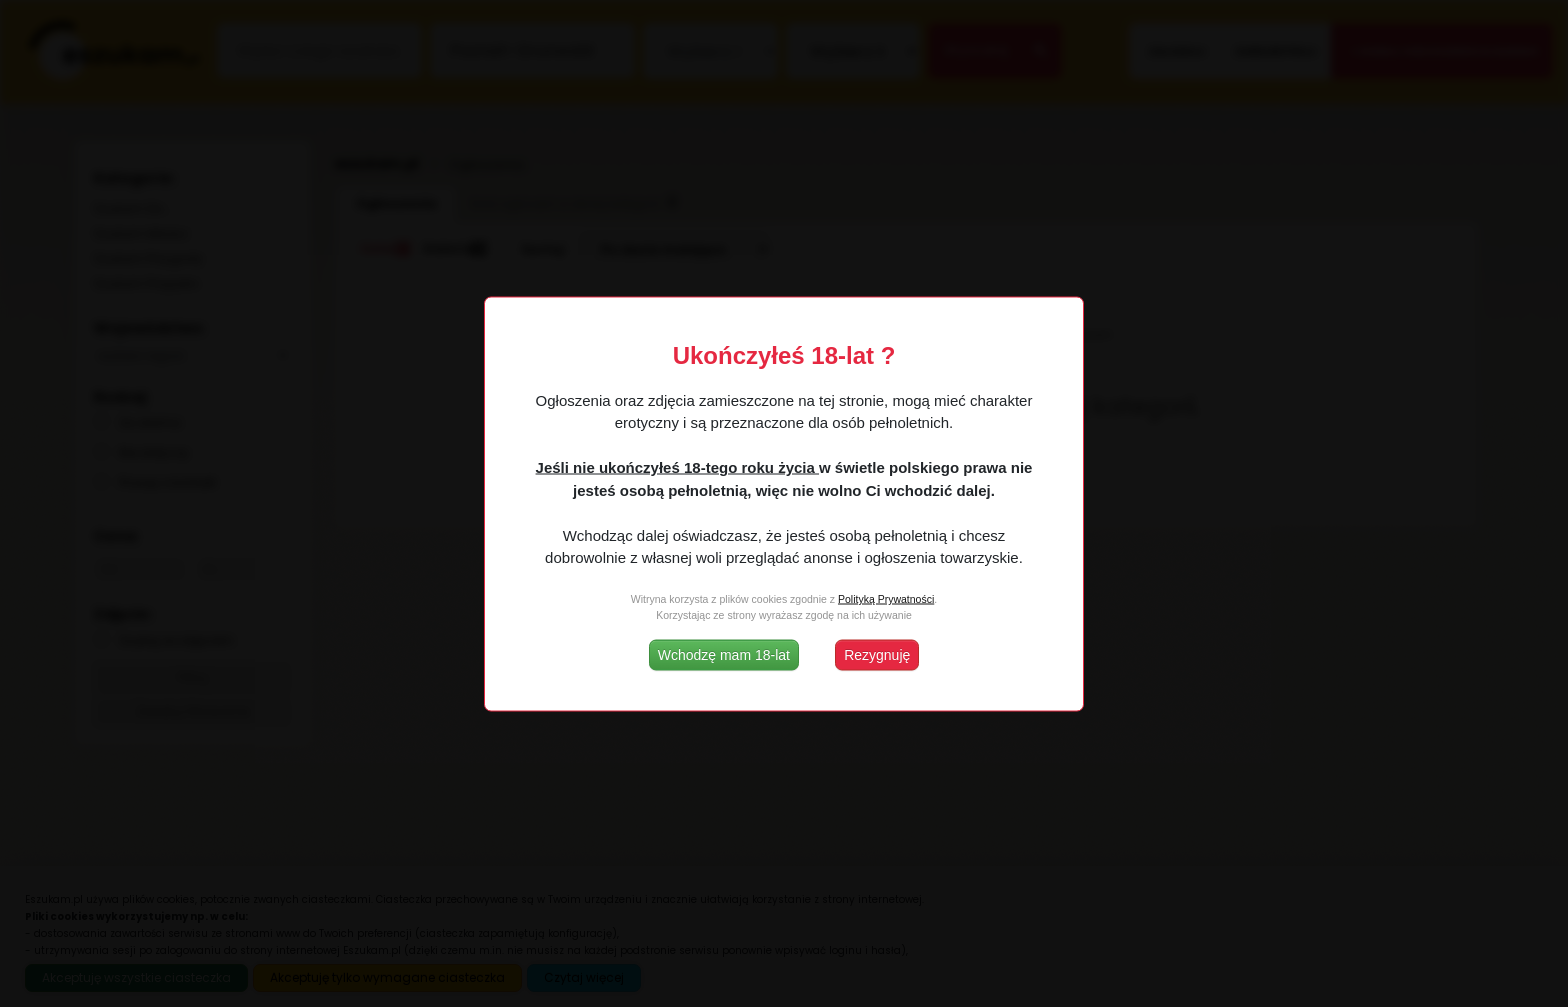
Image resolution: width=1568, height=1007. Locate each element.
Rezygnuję (877, 654)
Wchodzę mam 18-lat (724, 654)
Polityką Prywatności (886, 599)
